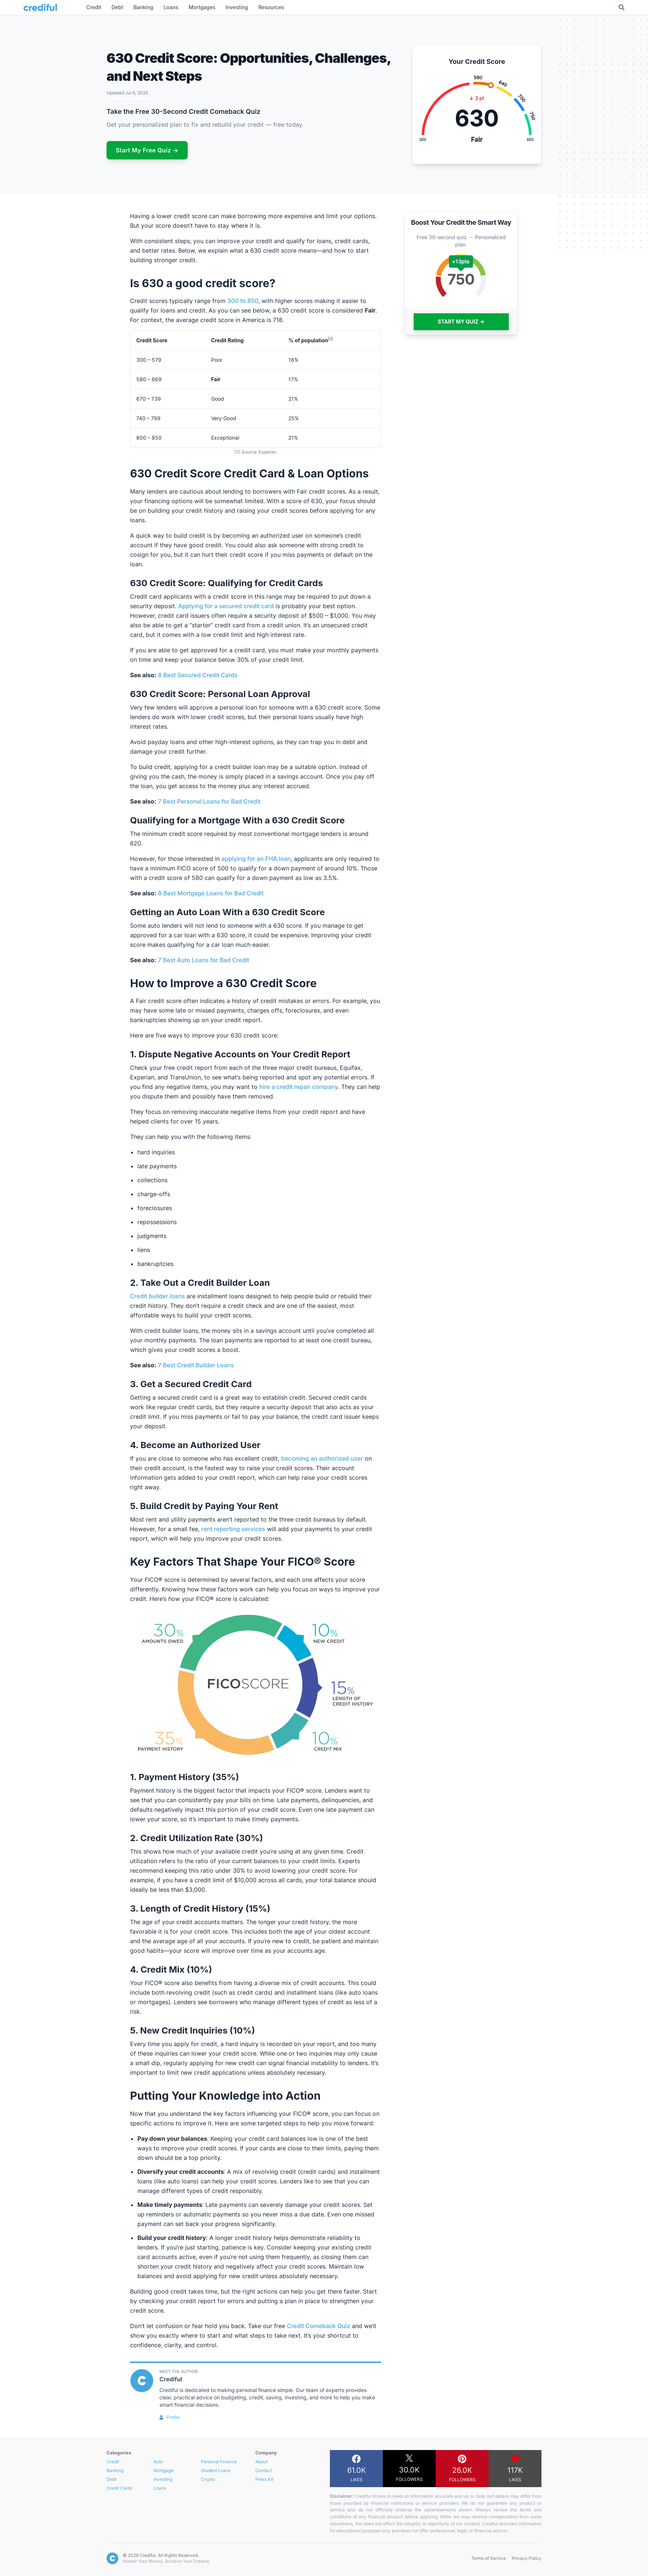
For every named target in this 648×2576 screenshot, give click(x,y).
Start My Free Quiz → (147, 150)
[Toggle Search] (621, 7)
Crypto (208, 2479)
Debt (111, 2479)
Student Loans (216, 2470)
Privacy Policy (526, 2558)
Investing (163, 2479)
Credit (113, 2461)
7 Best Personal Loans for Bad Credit (209, 801)
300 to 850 (242, 300)
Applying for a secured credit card (226, 606)
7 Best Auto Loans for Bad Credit (203, 960)
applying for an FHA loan (256, 858)
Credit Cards (119, 2488)
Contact (263, 2470)
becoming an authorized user (322, 1458)
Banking (115, 2470)
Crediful (170, 2379)
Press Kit (264, 2479)
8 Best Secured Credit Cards (197, 675)
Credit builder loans (157, 1296)
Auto (158, 2461)
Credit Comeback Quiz (318, 2326)
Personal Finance (219, 2461)
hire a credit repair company (298, 1086)
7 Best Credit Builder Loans (196, 1365)
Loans (160, 2488)
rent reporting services (233, 1529)
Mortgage (163, 2470)
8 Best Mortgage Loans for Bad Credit (211, 893)
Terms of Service (488, 2558)
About (261, 2461)
